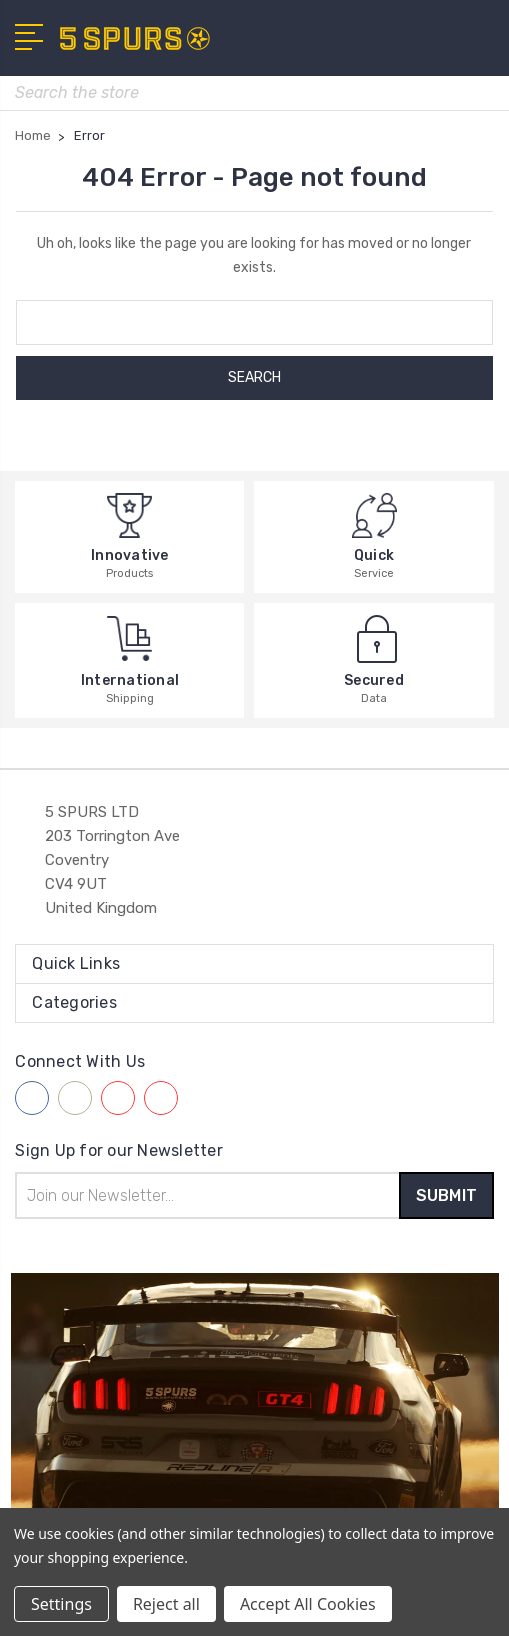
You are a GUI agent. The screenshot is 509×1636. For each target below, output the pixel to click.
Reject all (166, 1604)
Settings (61, 1604)
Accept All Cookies (308, 1604)
